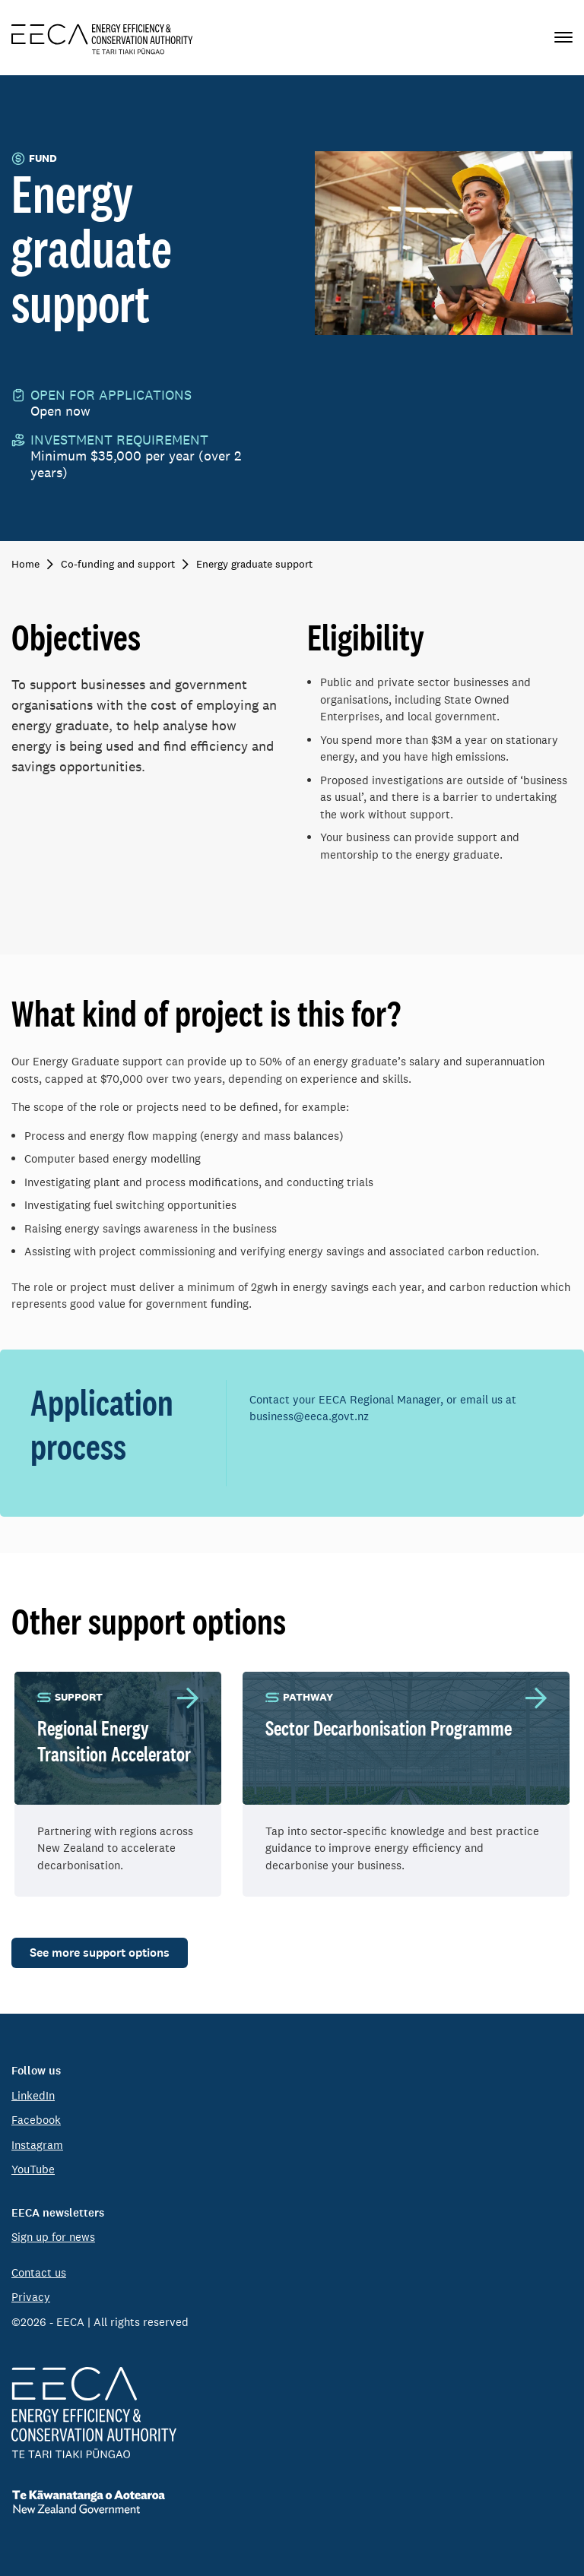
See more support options (100, 1952)
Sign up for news (53, 2236)
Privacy (30, 2297)
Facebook (36, 2119)
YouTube (33, 2169)
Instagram (37, 2145)
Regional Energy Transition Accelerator (114, 1740)
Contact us (38, 2272)
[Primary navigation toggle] (563, 37)
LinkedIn (33, 2095)
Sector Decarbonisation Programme (388, 1728)
